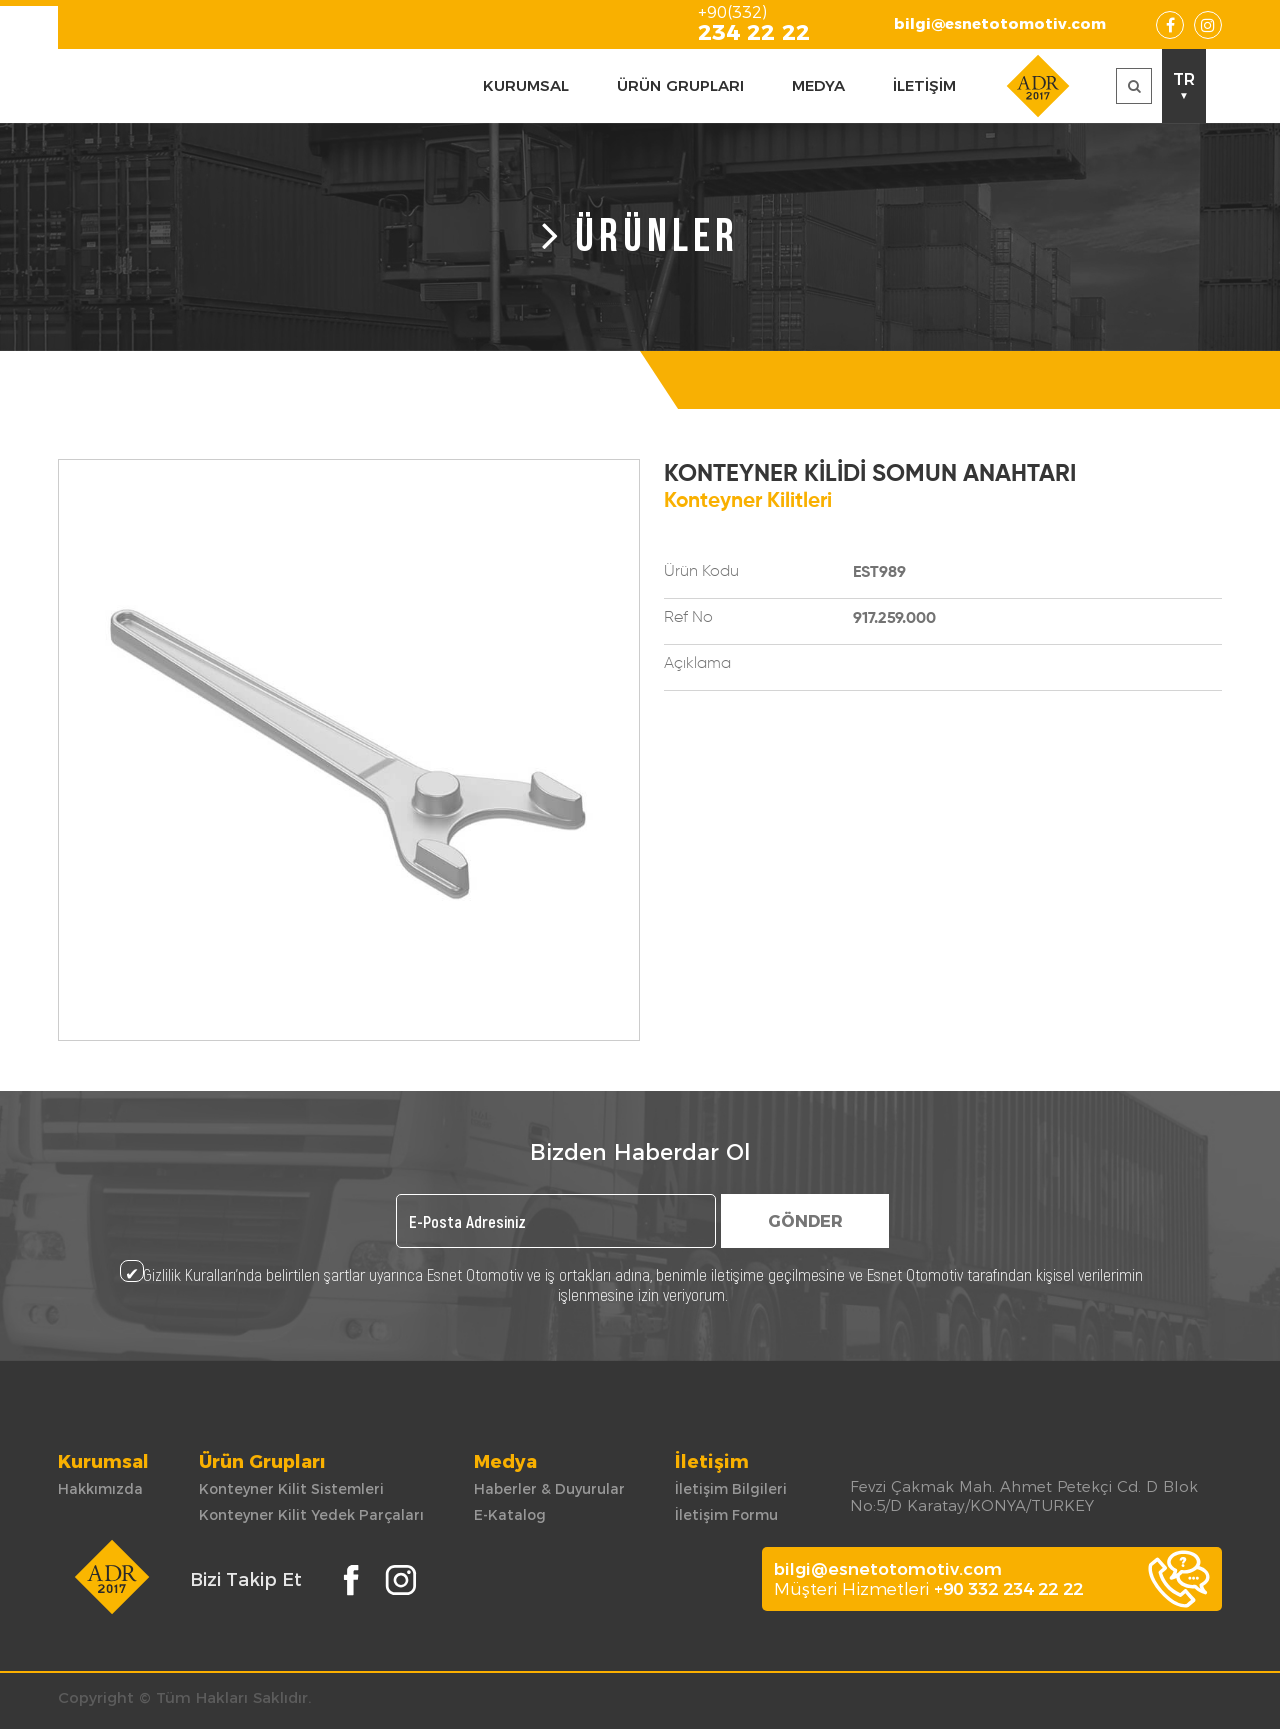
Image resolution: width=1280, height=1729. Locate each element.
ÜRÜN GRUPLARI (680, 85)
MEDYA (818, 85)
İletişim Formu (726, 1515)
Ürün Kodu (701, 572)
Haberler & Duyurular (549, 1489)
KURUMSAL (526, 85)
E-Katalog (510, 1515)
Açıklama (697, 664)
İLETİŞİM (924, 85)
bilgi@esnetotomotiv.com (1000, 23)
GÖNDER (805, 1221)
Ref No (688, 618)
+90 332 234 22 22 (1008, 1589)
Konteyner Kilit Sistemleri (291, 1489)
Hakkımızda (100, 1489)
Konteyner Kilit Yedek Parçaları (311, 1515)
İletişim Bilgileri (731, 1489)
